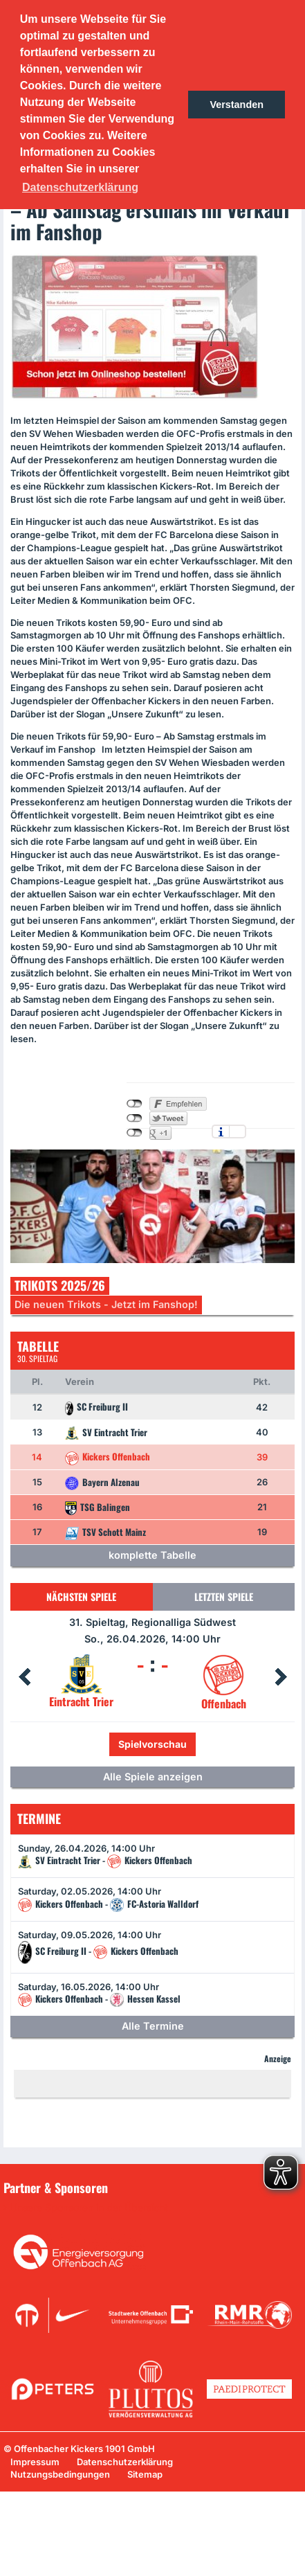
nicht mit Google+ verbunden (134, 1133)
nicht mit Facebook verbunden (134, 1104)
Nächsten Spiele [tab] (81, 1596)
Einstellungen (237, 1131)
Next (281, 1677)
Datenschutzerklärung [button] (80, 187)
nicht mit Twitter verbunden (134, 1118)
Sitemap (145, 2474)
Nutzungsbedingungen (60, 2474)
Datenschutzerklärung (125, 2461)
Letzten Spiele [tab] (223, 1596)
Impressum (34, 2461)
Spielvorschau (152, 1744)
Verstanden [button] (237, 104)
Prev (24, 1677)
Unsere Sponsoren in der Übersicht (89, 2207)
